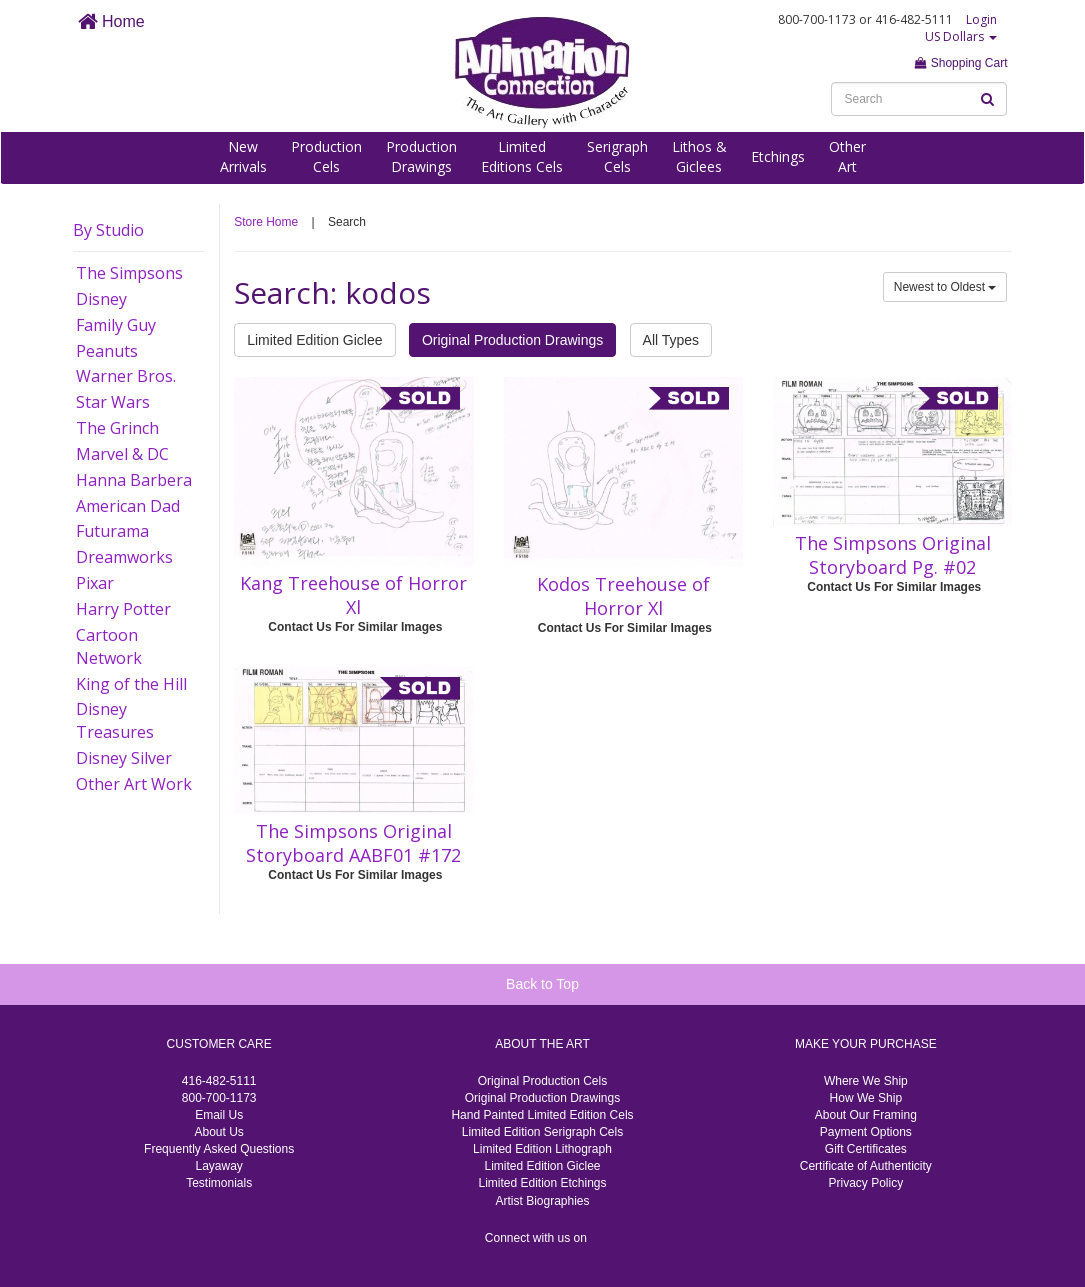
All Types (671, 340)
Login (981, 19)
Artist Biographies (542, 1201)
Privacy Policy (865, 1183)
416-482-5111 (219, 1081)
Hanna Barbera (134, 480)
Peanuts (107, 351)
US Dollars (961, 36)
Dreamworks (124, 557)
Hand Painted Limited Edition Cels (542, 1115)
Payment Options (866, 1132)
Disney (101, 299)
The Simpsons (129, 273)
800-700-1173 (219, 1098)
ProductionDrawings (421, 156)
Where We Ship (866, 1081)
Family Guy (116, 325)
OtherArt (847, 156)
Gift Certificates (866, 1149)
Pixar (95, 583)
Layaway (218, 1166)
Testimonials (219, 1183)
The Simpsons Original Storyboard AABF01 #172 (353, 843)
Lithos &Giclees (699, 156)
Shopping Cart (961, 63)
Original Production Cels (542, 1081)
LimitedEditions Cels (522, 156)
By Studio (108, 230)
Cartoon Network (109, 646)
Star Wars (113, 402)
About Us (218, 1132)
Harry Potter (123, 609)
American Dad (128, 506)
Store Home (266, 222)
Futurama (112, 531)
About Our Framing (866, 1115)
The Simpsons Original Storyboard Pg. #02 (893, 555)
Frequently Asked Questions (219, 1149)
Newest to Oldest (945, 287)
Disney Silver (124, 758)
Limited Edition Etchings (542, 1183)
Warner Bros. (126, 376)
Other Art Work (134, 784)
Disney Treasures (115, 720)
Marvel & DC (122, 454)
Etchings (778, 156)
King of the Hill (131, 684)
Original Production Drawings (512, 340)
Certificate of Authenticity (866, 1166)
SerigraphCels (617, 156)
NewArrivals (243, 156)
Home (111, 21)
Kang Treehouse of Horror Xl (353, 595)
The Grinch (117, 428)
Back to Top (542, 984)
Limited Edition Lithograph (542, 1149)
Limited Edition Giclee (314, 340)
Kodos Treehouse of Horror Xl (623, 596)
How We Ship (866, 1098)
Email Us (219, 1115)
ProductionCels (326, 156)
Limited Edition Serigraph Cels (542, 1132)
